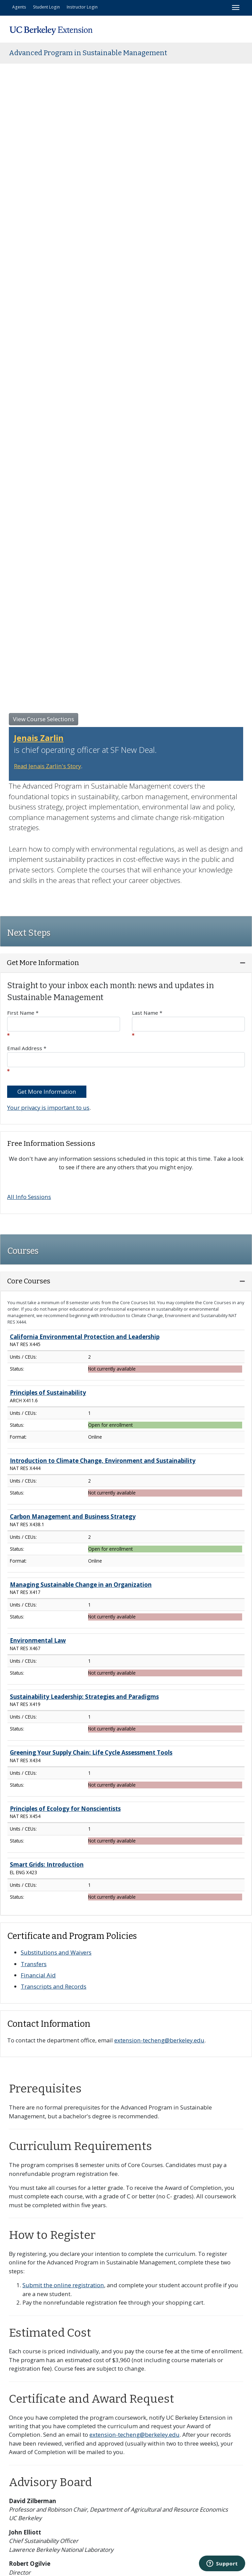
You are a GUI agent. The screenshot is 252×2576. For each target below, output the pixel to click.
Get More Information (46, 1091)
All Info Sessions (29, 1197)
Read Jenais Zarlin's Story (47, 766)
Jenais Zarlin (39, 737)
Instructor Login (82, 7)
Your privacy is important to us (48, 1107)
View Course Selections (43, 719)
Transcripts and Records (53, 1986)
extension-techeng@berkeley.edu (159, 2040)
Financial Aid (38, 1975)
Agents (19, 7)
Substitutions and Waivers (56, 1952)
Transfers (34, 1964)
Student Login (46, 7)
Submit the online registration (63, 2285)
